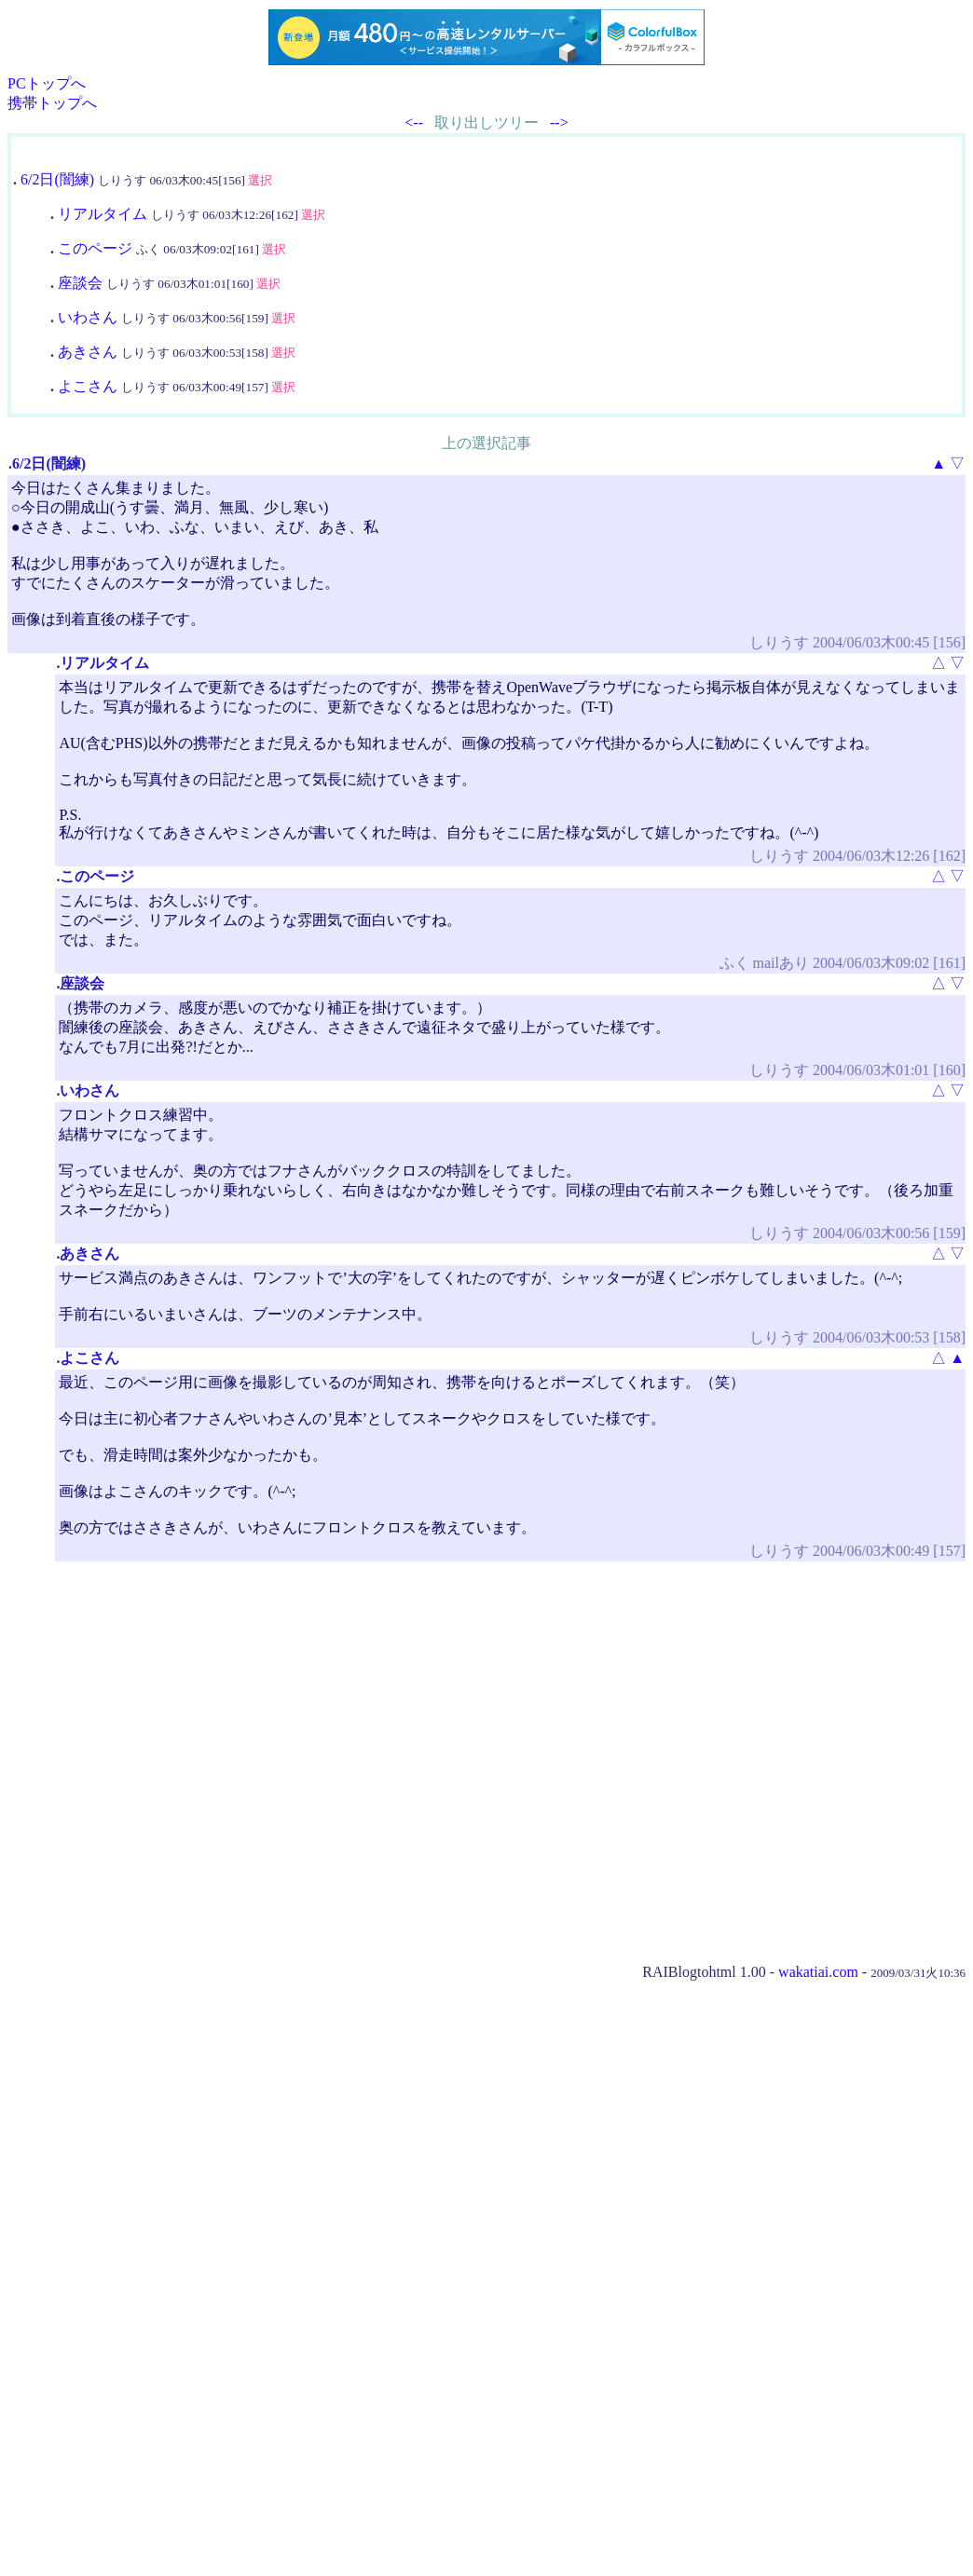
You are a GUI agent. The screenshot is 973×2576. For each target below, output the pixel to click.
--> (559, 122)
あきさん (87, 352)
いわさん (87, 317)
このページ (95, 248)
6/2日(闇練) (57, 179)
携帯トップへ (52, 103)
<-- (413, 122)
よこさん (87, 386)
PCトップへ (46, 83)
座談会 (80, 283)
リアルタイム (102, 214)
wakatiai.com (818, 1972)
